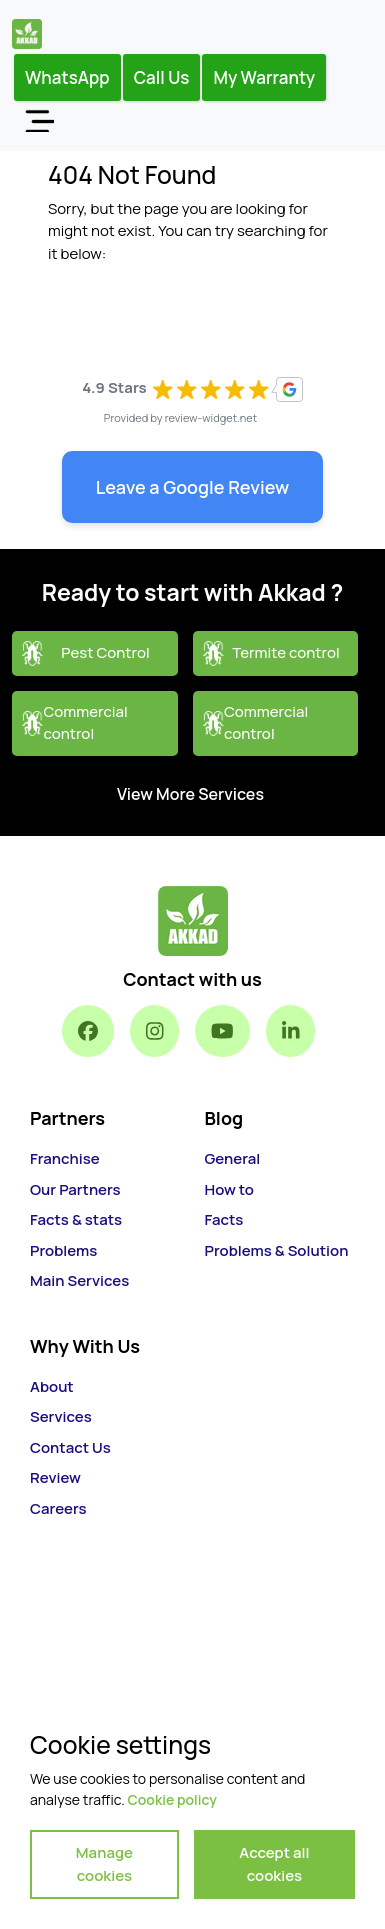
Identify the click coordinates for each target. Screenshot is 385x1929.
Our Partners (75, 1189)
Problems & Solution (277, 1250)
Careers (58, 1508)
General (233, 1158)
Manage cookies (104, 1864)
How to (229, 1189)
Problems (63, 1250)
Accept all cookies (274, 1864)
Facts (224, 1219)
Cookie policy (172, 1799)
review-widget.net (211, 417)
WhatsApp (67, 77)
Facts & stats (76, 1219)
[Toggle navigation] (39, 120)
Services (61, 1416)
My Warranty (264, 77)
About (52, 1386)
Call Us (162, 77)
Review (55, 1477)
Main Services (79, 1280)
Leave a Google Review (193, 487)
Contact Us (70, 1447)
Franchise (65, 1158)
